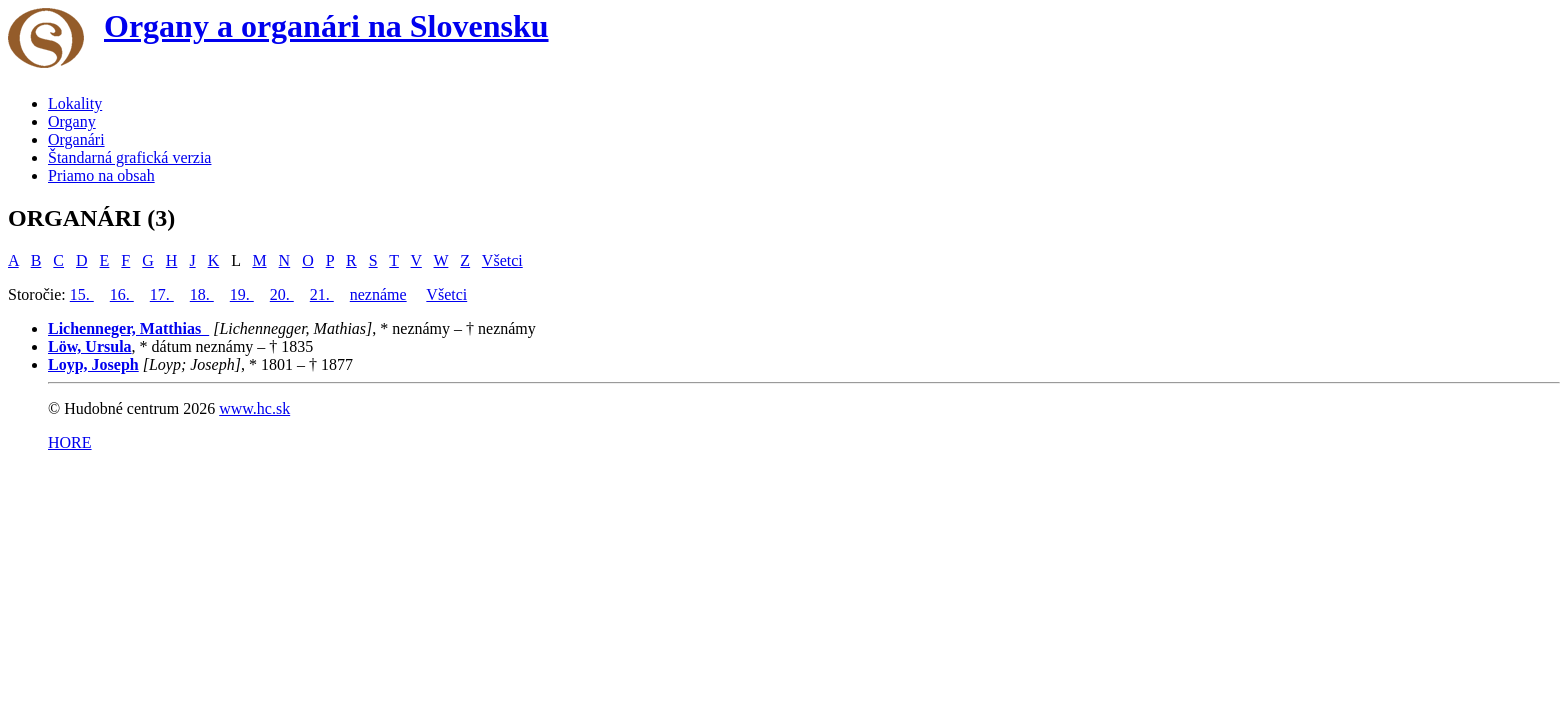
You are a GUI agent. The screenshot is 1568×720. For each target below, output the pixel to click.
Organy (72, 121)
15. (82, 294)
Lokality (75, 103)
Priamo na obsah (101, 175)
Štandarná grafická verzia (129, 157)
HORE (70, 442)
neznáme (378, 294)
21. (322, 294)
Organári (76, 139)
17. (162, 294)
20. (282, 294)
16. (122, 294)
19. (242, 294)
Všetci (502, 260)
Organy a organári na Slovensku (326, 26)
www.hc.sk (254, 408)
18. (202, 294)
